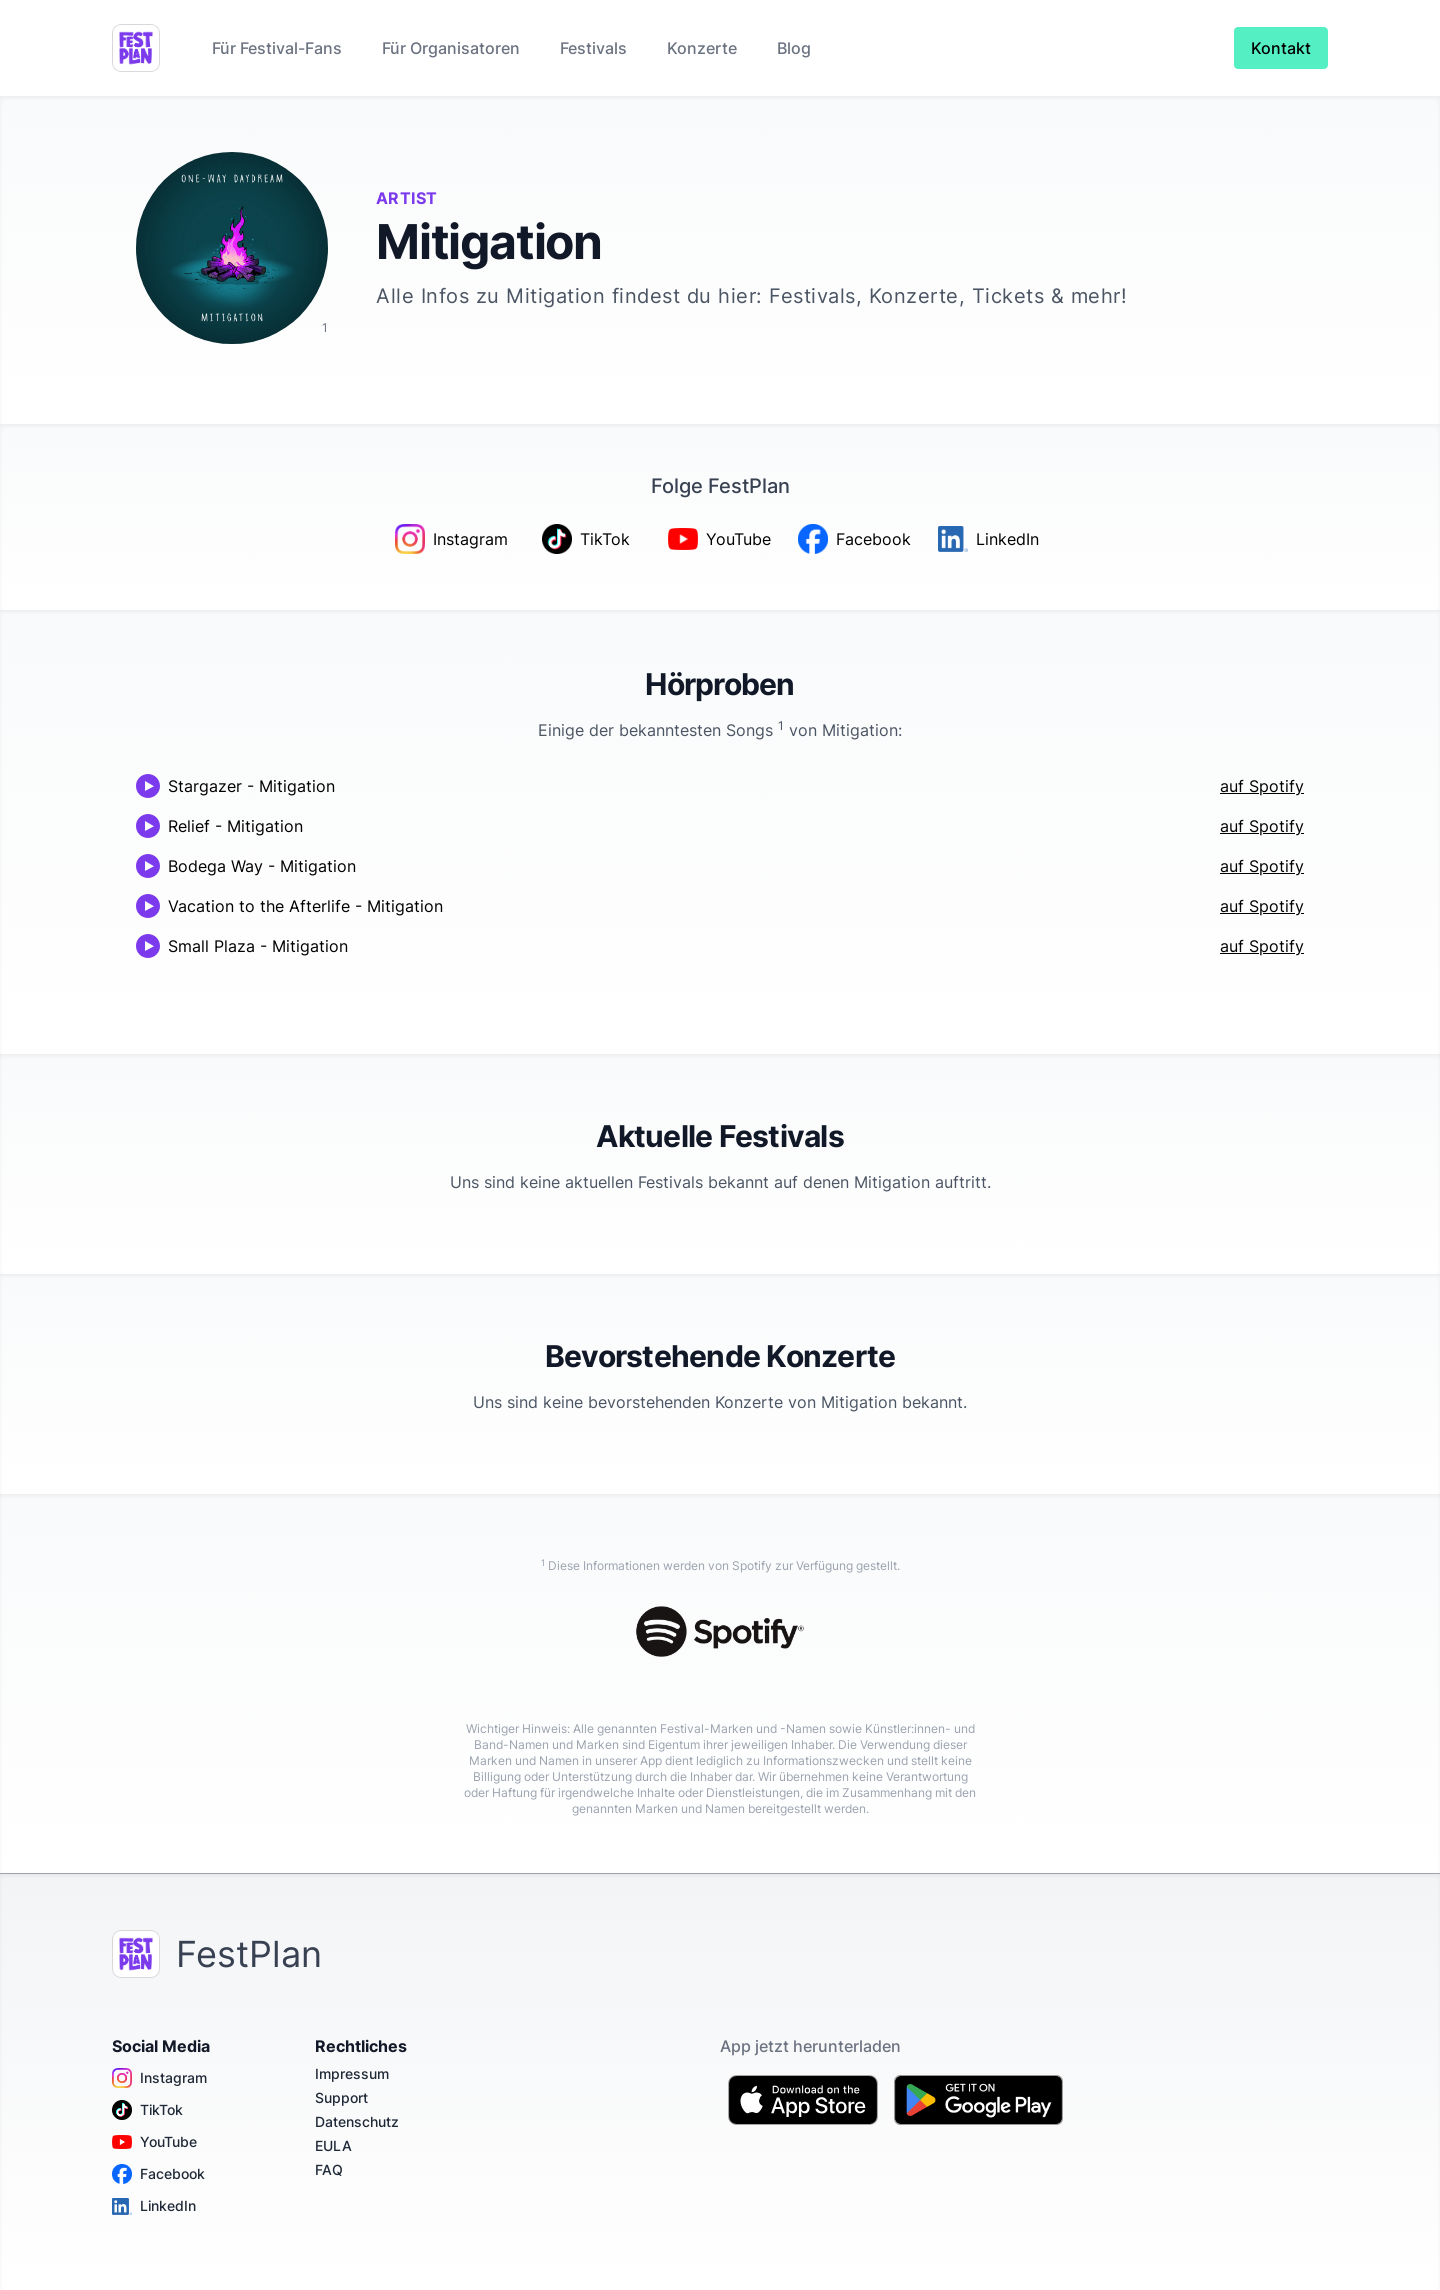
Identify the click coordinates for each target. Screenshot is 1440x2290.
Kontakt (1281, 48)
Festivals (593, 48)
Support (341, 2097)
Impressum (352, 2073)
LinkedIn (154, 2206)
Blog (794, 48)
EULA (333, 2145)
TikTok (147, 2110)
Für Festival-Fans (277, 48)
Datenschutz (357, 2121)
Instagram (159, 2078)
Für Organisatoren (451, 48)
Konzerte (702, 48)
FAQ (329, 2169)
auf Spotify (1262, 786)
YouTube (154, 2142)
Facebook (158, 2174)
